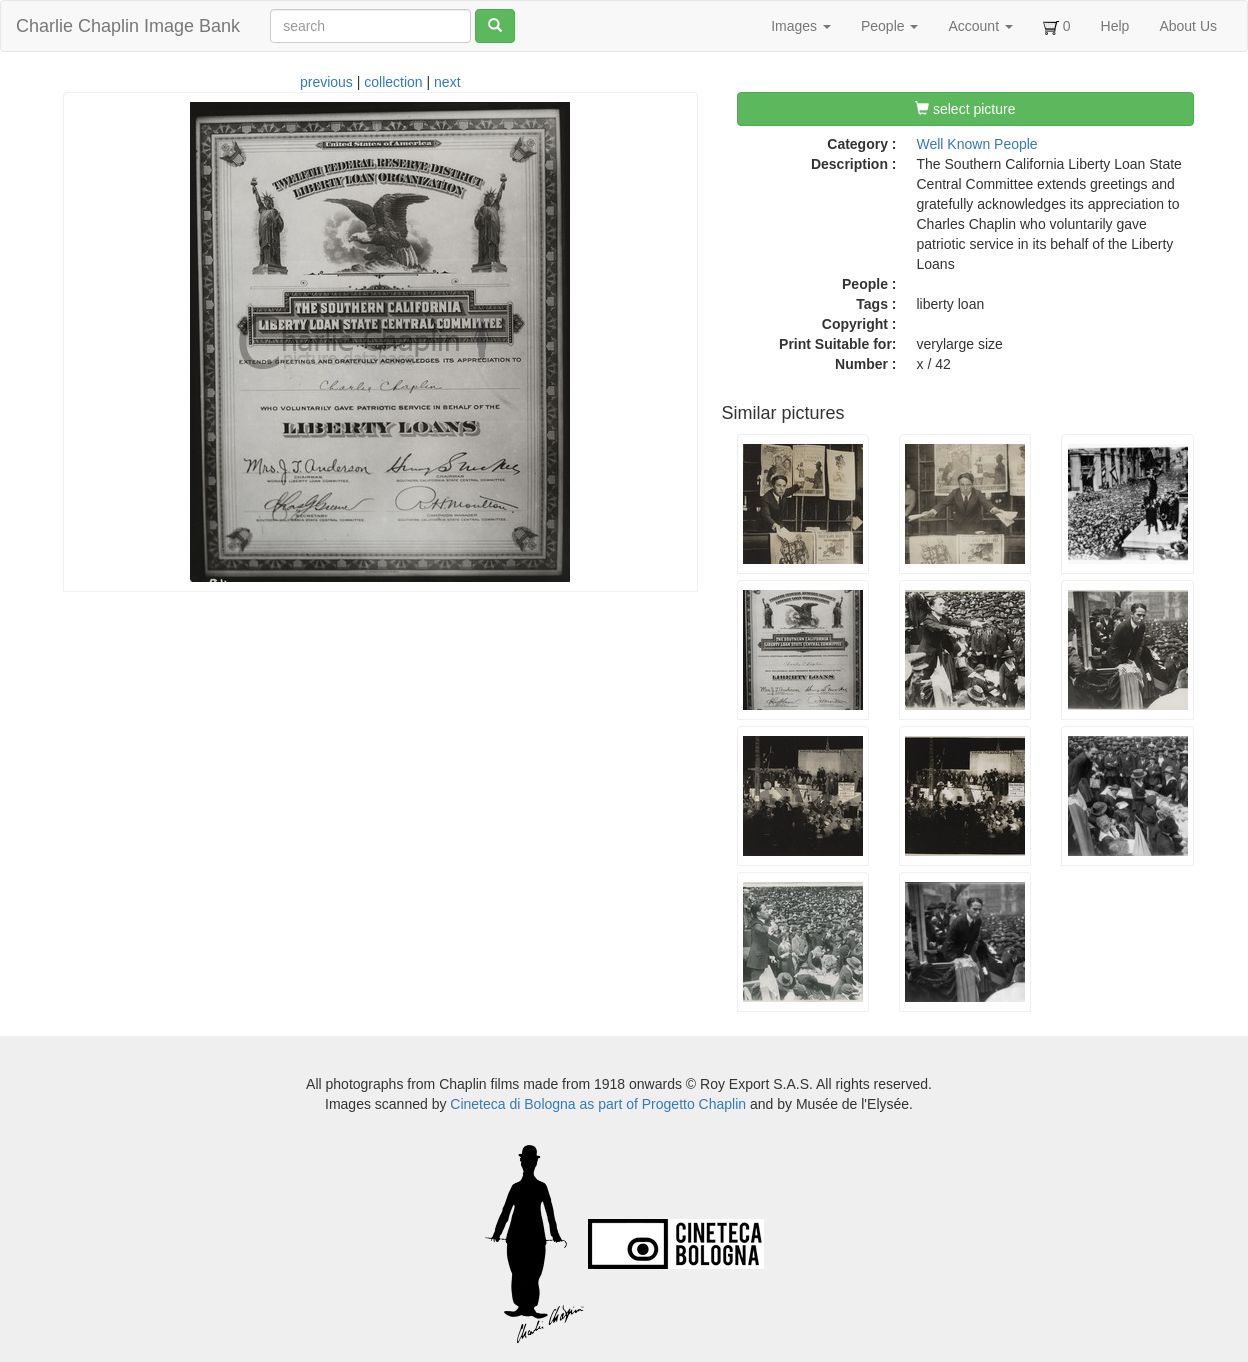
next (447, 82)
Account (980, 26)
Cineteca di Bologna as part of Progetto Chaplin (598, 1104)
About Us (1188, 26)
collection (393, 82)
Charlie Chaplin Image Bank (128, 26)
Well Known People (977, 144)
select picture (965, 109)
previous (326, 82)
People (889, 26)
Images (801, 26)
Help (1115, 26)
